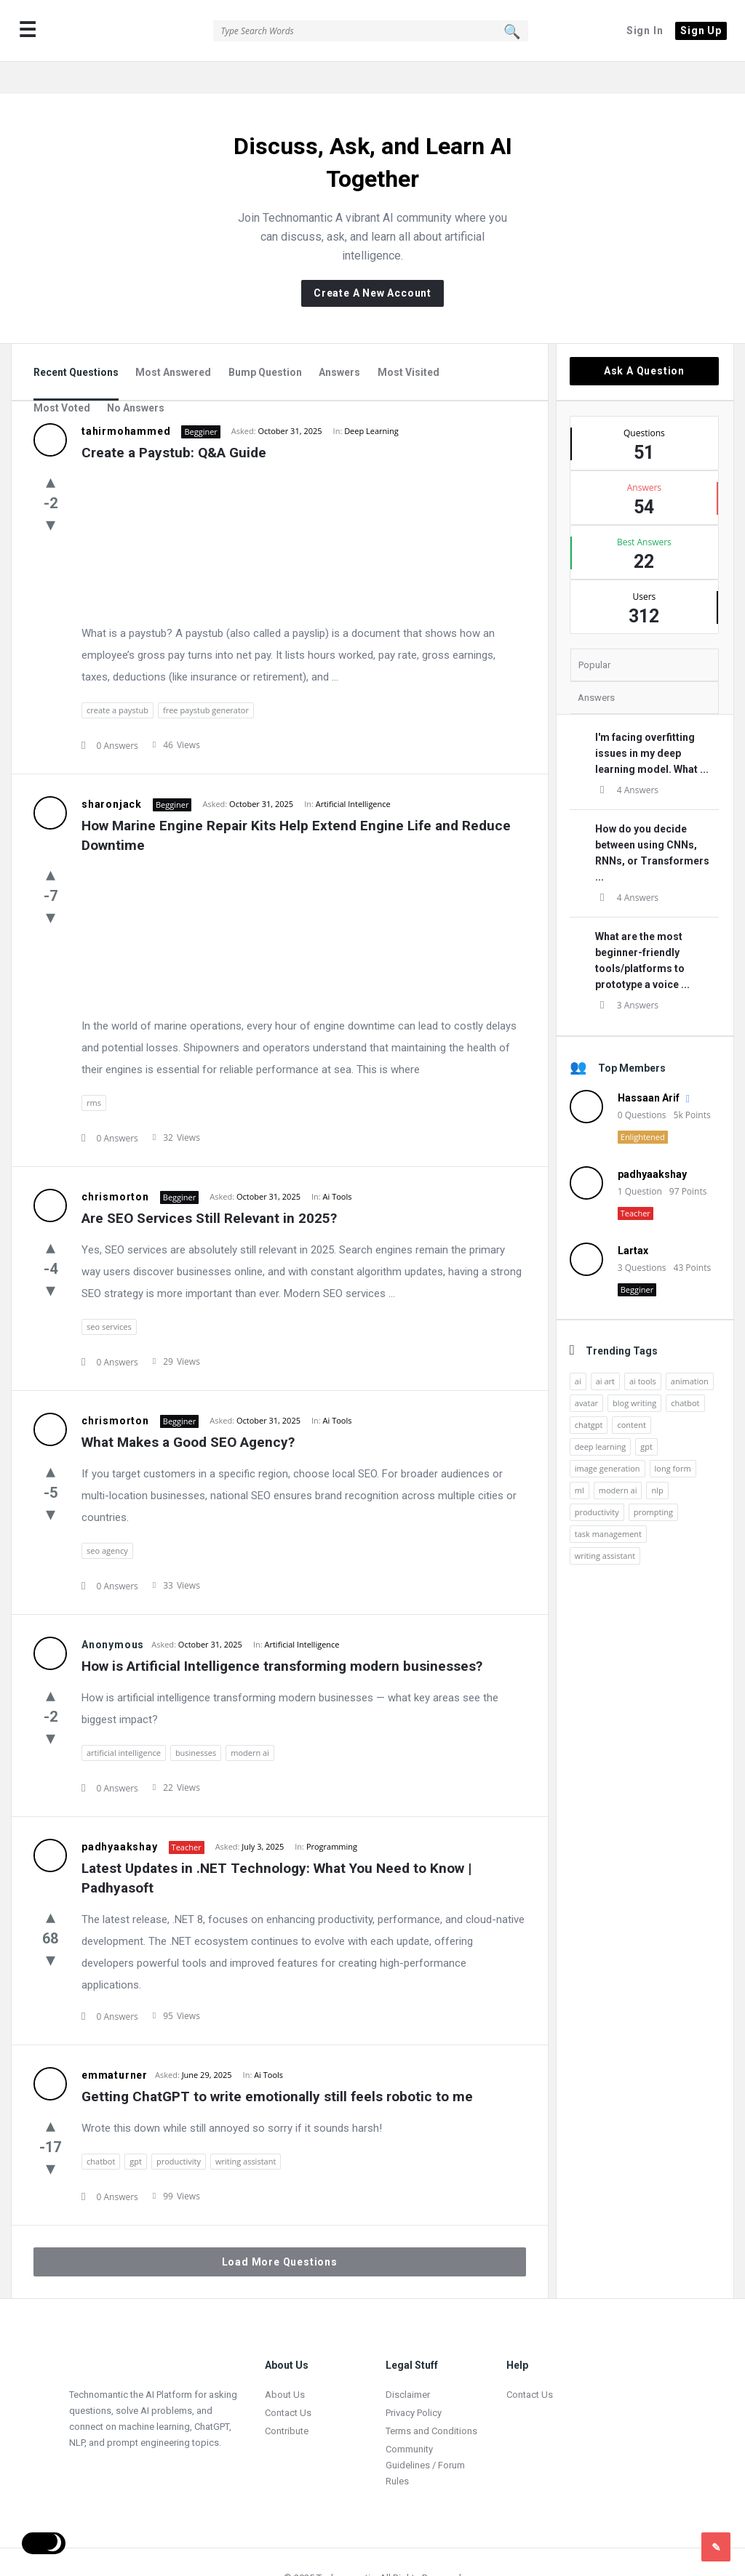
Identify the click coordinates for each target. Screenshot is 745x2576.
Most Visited (408, 340)
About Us (285, 2362)
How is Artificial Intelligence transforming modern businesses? (281, 1634)
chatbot (101, 2129)
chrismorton (115, 1165)
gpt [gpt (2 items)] (646, 1414)
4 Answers (626, 758)
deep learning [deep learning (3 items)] (600, 1414)
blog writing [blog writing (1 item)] (634, 1370)
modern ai (250, 1720)
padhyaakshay (119, 1815)
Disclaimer (408, 2362)
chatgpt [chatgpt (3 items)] (589, 1392)
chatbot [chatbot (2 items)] (685, 1370)
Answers (339, 340)
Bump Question (265, 340)
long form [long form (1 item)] (673, 1436)
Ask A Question (644, 339)
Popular (594, 632)
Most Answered (173, 340)
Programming (331, 1814)
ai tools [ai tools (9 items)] (642, 1349)
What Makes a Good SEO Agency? (188, 1410)
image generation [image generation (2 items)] (607, 1436)
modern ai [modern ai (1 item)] (618, 1458)
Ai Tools (337, 1164)
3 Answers (626, 973)
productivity (178, 2129)
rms (94, 1070)
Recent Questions (76, 340)
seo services (109, 1294)
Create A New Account (372, 261)
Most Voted (61, 376)
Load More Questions (280, 2230)
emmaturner (114, 2043)
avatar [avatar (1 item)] (586, 1370)
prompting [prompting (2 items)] (653, 1479)
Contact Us (288, 2380)
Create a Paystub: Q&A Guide (173, 420)
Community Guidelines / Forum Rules (425, 2433)
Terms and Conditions (431, 2399)
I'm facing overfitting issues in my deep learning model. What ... (652, 721)
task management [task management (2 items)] (608, 1501)
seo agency (107, 1518)
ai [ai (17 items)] (578, 1349)
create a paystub (117, 678)
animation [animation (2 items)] (690, 1349)
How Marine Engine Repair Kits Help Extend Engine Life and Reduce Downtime (297, 803)
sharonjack (111, 772)
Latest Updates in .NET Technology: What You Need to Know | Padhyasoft (278, 1846)
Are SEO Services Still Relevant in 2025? (209, 1186)
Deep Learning (371, 398)
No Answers (135, 376)
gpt (136, 2129)
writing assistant (245, 2129)
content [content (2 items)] (631, 1392)
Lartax (633, 1218)
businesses (195, 1720)
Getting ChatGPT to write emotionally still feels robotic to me (277, 2064)
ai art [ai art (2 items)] (605, 1349)
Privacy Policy (414, 2380)
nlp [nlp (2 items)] (657, 1458)
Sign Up (701, 30)
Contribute (286, 2399)
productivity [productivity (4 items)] (597, 1479)
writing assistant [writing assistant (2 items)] (605, 1523)
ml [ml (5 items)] (579, 1458)
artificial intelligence (124, 1720)
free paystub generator (206, 678)
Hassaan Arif (649, 1066)
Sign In (645, 30)
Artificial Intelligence (353, 771)
